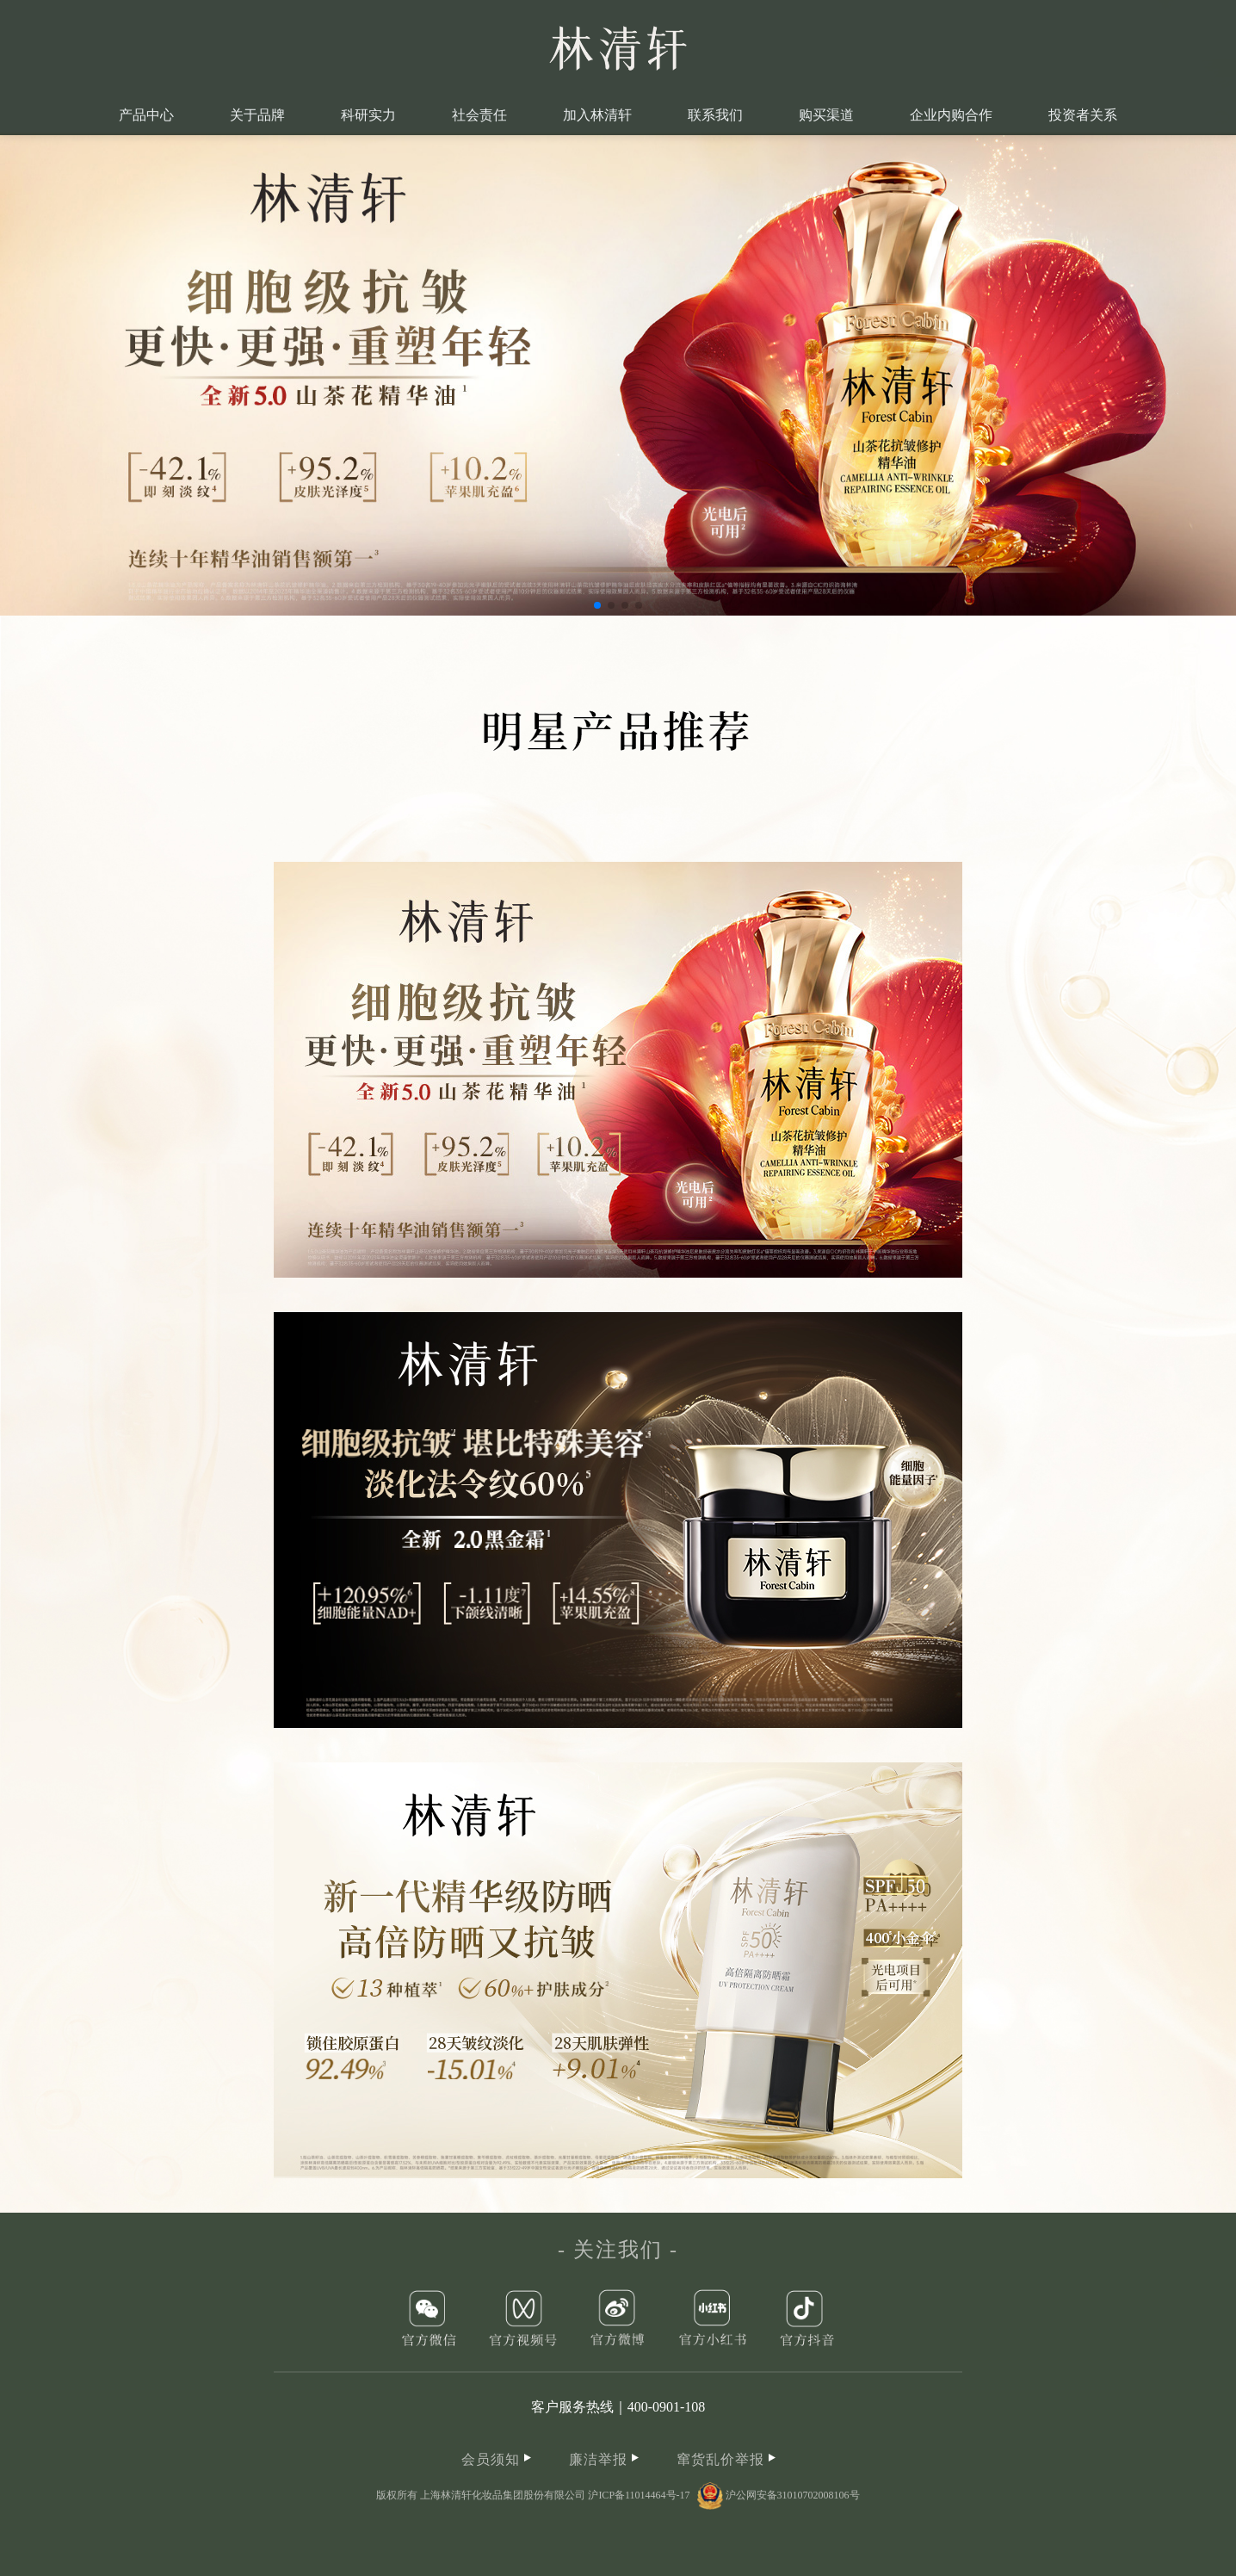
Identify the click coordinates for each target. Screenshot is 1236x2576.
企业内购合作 (951, 115)
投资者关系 (1082, 115)
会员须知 (496, 2459)
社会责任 (479, 115)
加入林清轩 (597, 115)
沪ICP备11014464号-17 (638, 2495)
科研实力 (368, 115)
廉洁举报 (604, 2459)
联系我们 (715, 115)
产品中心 (146, 115)
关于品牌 (257, 115)
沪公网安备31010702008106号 (778, 2495)
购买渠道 (826, 115)
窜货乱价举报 (726, 2459)
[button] (597, 605)
